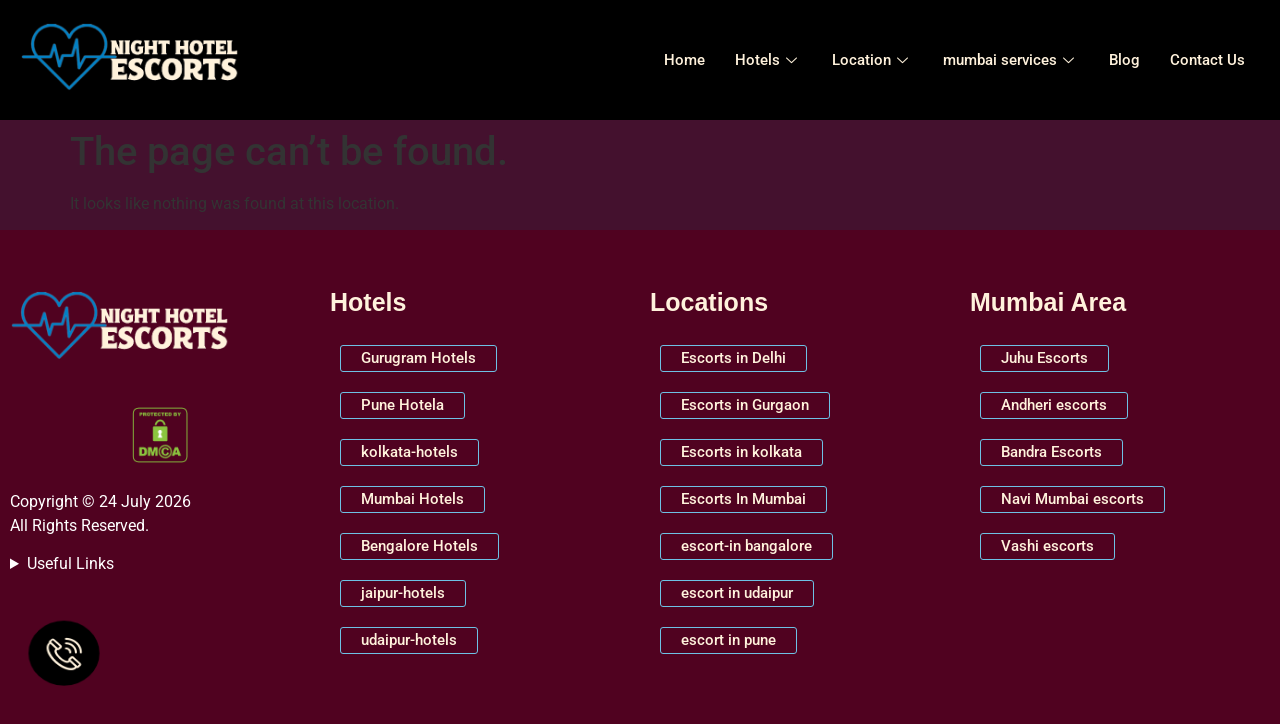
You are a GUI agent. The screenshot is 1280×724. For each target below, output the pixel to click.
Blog (1124, 60)
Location (872, 60)
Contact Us (1207, 60)
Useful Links (70, 563)
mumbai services (1011, 60)
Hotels (768, 60)
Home (684, 60)
